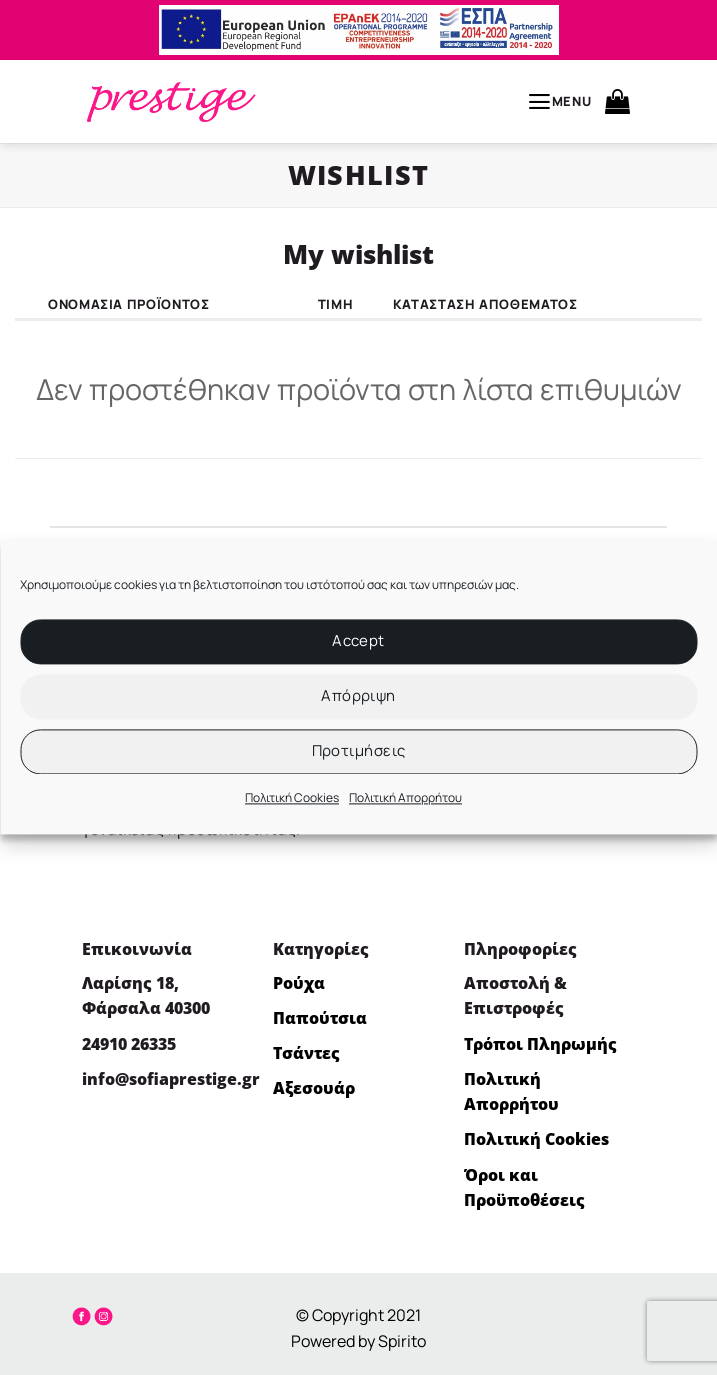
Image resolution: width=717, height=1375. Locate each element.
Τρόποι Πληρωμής (540, 1044)
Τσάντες (306, 1053)
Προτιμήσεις (359, 750)
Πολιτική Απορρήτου (405, 797)
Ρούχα (299, 983)
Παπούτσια (320, 1018)
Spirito (402, 1341)
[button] (559, 102)
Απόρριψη (358, 695)
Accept (358, 640)
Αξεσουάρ (314, 1088)
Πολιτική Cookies (292, 797)
